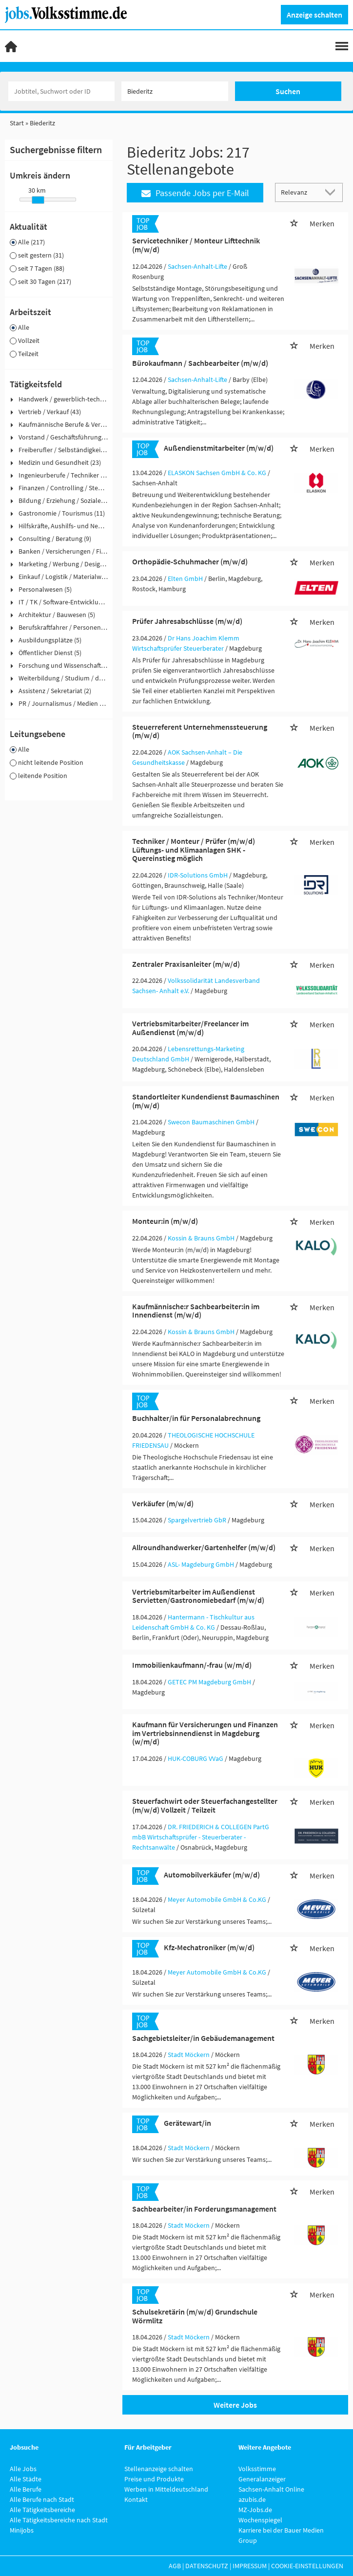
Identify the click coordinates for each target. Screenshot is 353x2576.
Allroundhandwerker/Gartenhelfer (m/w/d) (203, 1547)
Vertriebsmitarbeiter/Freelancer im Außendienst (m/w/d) (190, 1027)
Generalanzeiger (262, 2479)
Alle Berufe (25, 2489)
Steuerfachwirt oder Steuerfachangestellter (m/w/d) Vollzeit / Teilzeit (204, 1805)
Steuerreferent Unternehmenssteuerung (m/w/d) (199, 731)
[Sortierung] (299, 192)
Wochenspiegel (260, 2520)
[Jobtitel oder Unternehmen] (61, 91)
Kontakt (136, 2499)
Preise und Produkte (154, 2479)
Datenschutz (206, 2565)
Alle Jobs (23, 2468)
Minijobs (22, 2530)
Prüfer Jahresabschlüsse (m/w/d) (187, 621)
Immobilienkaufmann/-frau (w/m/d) (192, 1665)
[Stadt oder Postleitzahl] (174, 91)
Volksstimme (257, 2468)
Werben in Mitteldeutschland (166, 2489)
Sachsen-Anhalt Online (271, 2489)
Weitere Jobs (235, 2405)
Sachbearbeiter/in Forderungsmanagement (204, 2209)
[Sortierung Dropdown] (332, 192)
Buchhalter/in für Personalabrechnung (196, 1418)
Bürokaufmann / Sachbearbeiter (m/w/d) (200, 363)
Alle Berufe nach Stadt (42, 2499)
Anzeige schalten (314, 15)
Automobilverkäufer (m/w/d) (212, 1874)
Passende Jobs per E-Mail (195, 193)
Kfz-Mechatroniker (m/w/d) (209, 1947)
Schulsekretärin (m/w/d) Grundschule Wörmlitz (194, 2316)
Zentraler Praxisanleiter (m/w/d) (186, 964)
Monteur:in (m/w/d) (165, 1221)
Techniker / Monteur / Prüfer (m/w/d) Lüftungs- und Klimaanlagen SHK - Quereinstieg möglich (193, 849)
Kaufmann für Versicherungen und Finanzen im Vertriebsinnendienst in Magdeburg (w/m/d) (205, 1732)
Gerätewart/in (187, 2123)
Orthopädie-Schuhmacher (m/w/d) (190, 561)
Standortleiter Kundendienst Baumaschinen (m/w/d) (205, 1101)
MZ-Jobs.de (255, 2509)
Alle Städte (25, 2479)
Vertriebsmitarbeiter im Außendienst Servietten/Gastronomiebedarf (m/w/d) (198, 1596)
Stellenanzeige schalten (158, 2468)
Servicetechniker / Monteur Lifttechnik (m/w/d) (196, 245)
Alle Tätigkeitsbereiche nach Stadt (59, 2520)
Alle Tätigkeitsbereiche (42, 2509)
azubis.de (252, 2499)
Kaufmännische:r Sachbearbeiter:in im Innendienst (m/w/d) (195, 1310)
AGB (175, 2565)
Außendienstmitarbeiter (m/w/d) (219, 448)
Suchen (287, 91)
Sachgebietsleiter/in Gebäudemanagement (203, 2038)
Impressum (250, 2565)
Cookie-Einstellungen (307, 2565)
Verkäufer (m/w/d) (163, 1503)
